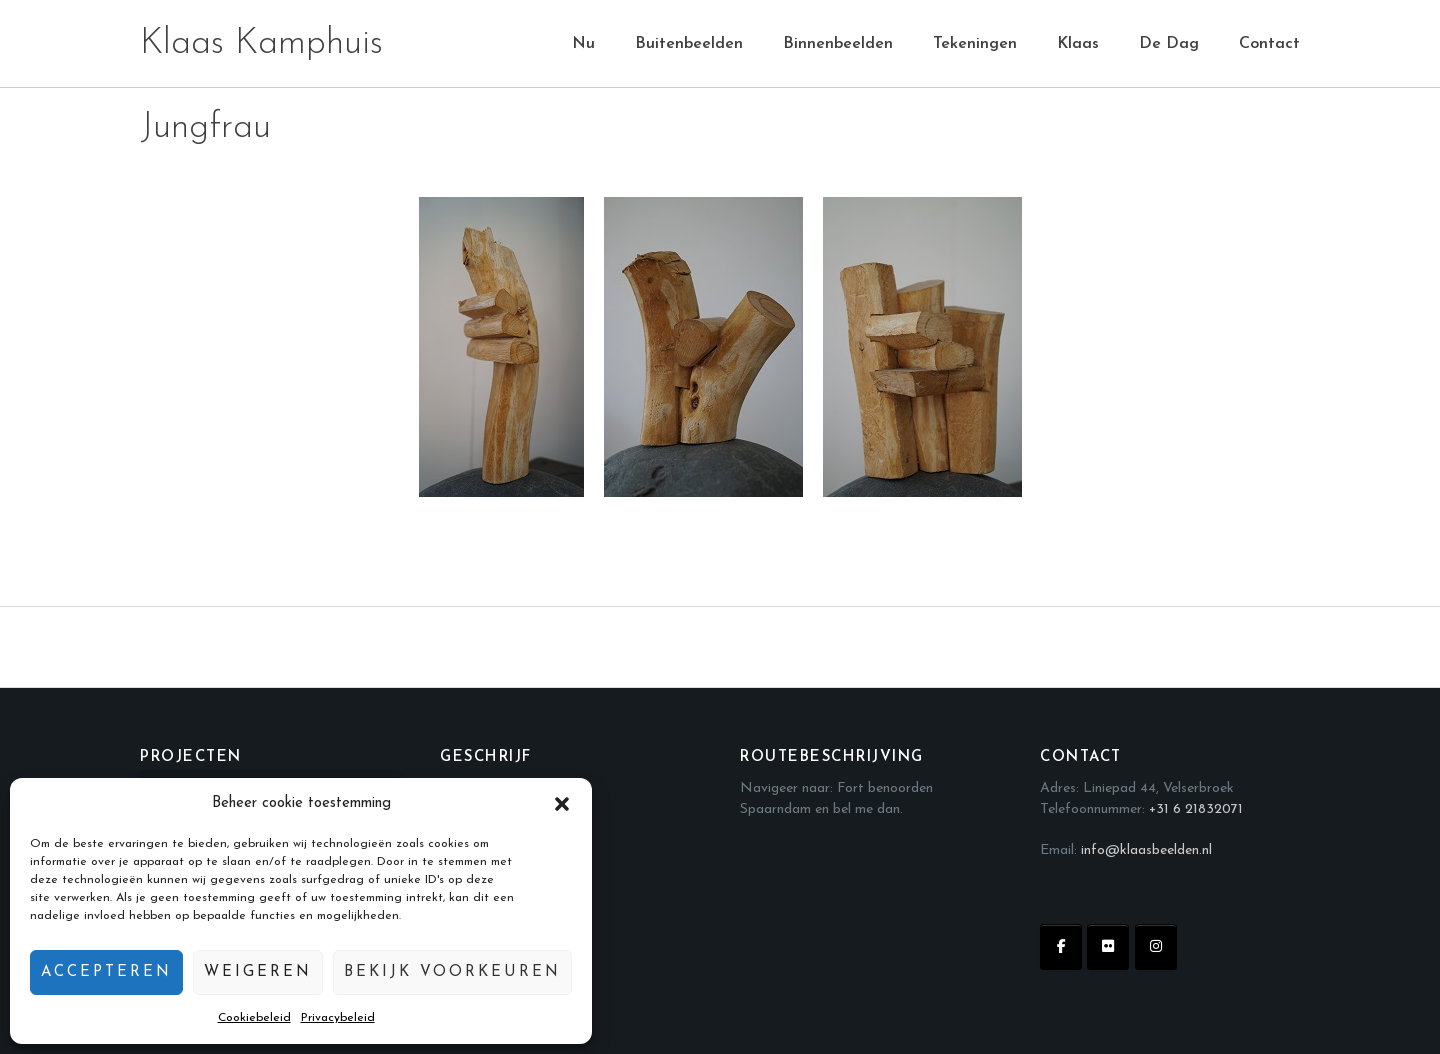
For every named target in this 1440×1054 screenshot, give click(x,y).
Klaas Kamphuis (261, 44)
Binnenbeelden (838, 44)
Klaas (1078, 44)
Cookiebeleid (254, 1018)
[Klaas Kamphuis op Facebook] (1061, 947)
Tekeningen (975, 44)
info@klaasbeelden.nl (1146, 850)
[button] (562, 804)
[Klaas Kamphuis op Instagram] (1156, 947)
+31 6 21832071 (1196, 809)
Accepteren (106, 972)
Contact (1269, 44)
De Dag (1169, 44)
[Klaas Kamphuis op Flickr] (1108, 947)
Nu (583, 44)
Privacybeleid (338, 1018)
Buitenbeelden (689, 44)
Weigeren (258, 972)
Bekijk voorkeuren (452, 972)
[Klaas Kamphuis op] (1203, 947)
